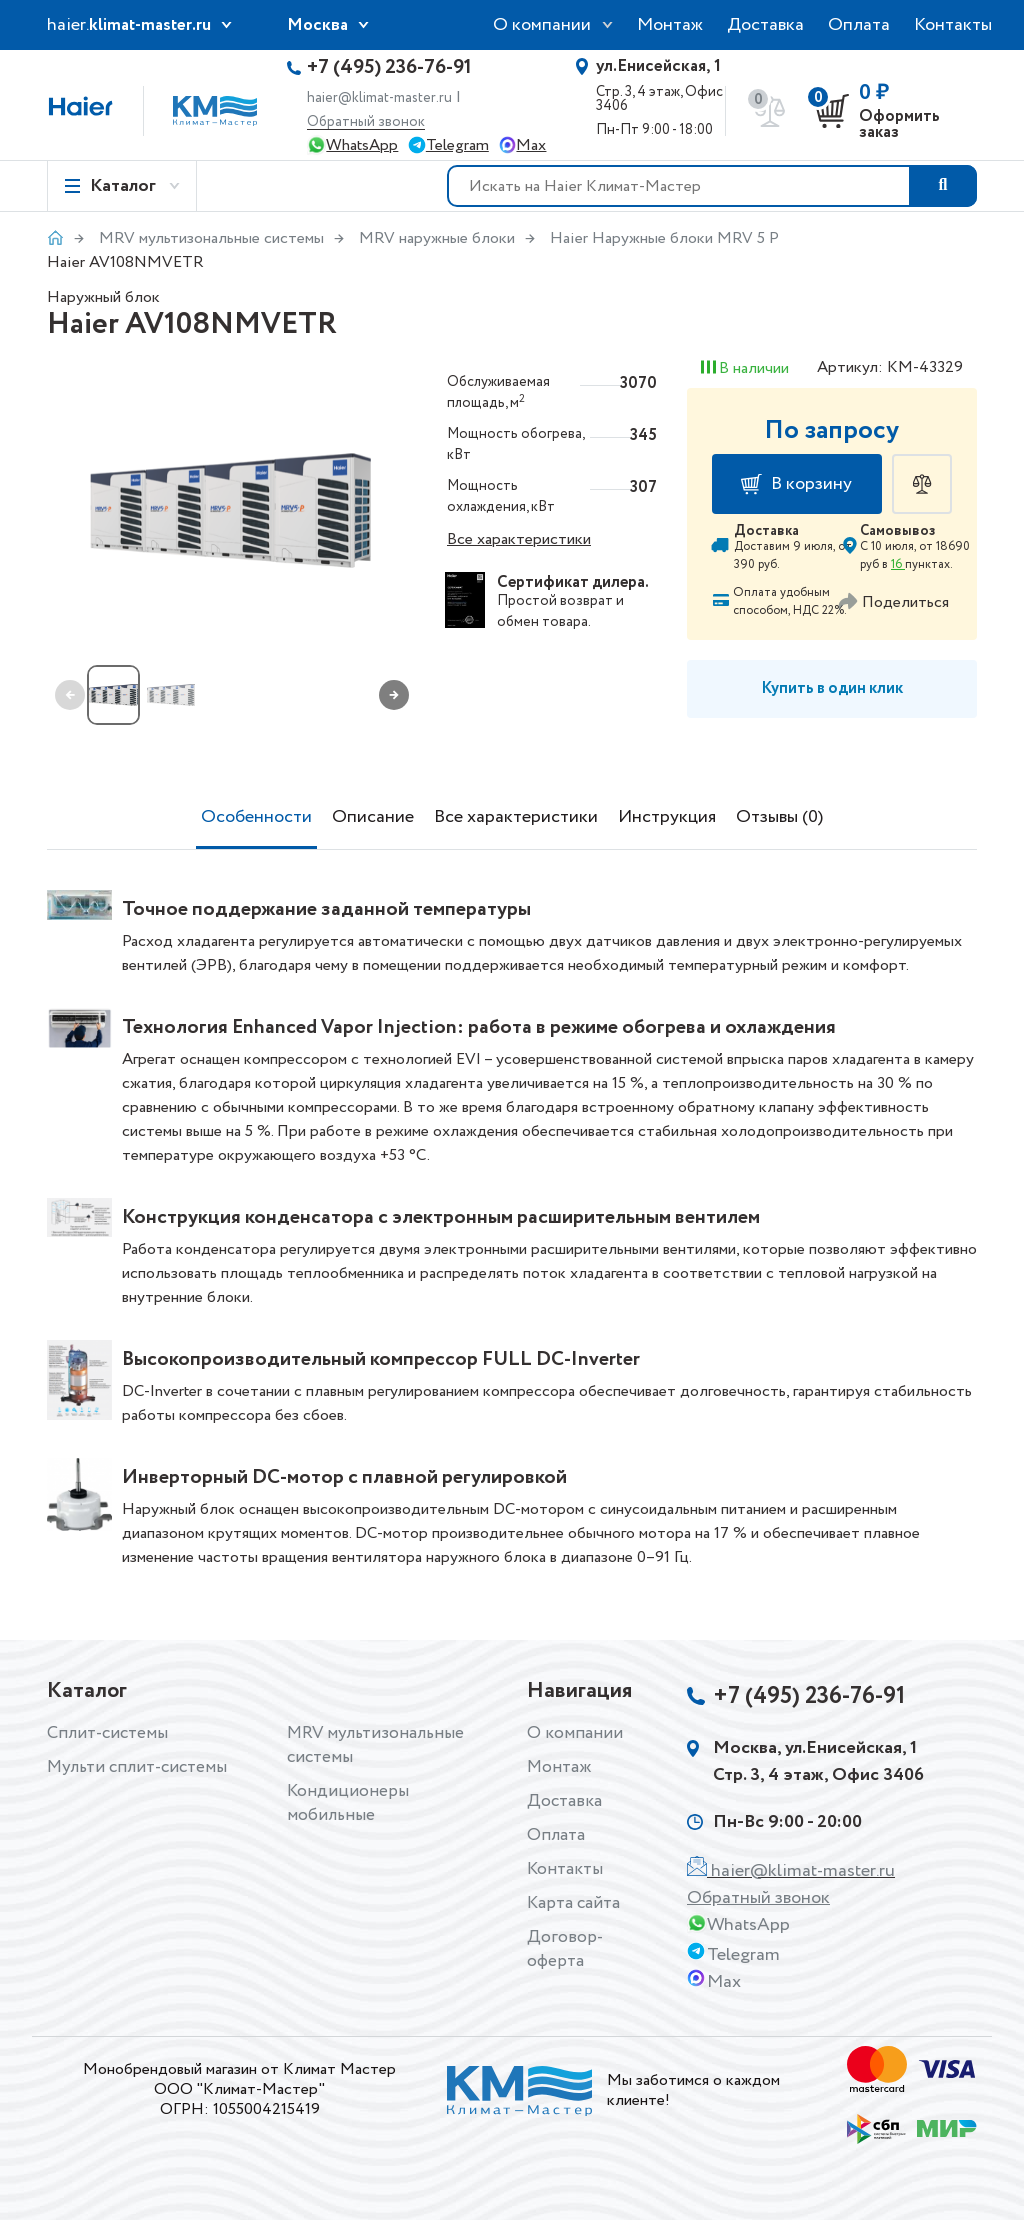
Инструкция (667, 817)
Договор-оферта (564, 1949)
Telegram (457, 145)
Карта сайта (576, 1903)
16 (898, 564)
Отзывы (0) (779, 817)
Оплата (859, 25)
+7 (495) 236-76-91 (389, 68)
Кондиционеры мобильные (348, 1803)
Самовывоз (898, 531)
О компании (542, 25)
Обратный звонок (366, 122)
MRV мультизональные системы (211, 238)
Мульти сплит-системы (140, 1767)
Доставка (765, 25)
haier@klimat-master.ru (379, 98)
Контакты (953, 25)
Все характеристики (519, 539)
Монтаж (670, 25)
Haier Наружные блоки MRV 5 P (664, 238)
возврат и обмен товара (560, 611)
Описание (373, 817)
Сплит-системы (109, 1733)
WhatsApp (362, 145)
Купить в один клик (832, 688)
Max (531, 145)
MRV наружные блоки (437, 238)
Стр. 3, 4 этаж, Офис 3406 (666, 87)
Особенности (256, 817)
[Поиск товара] (943, 186)
